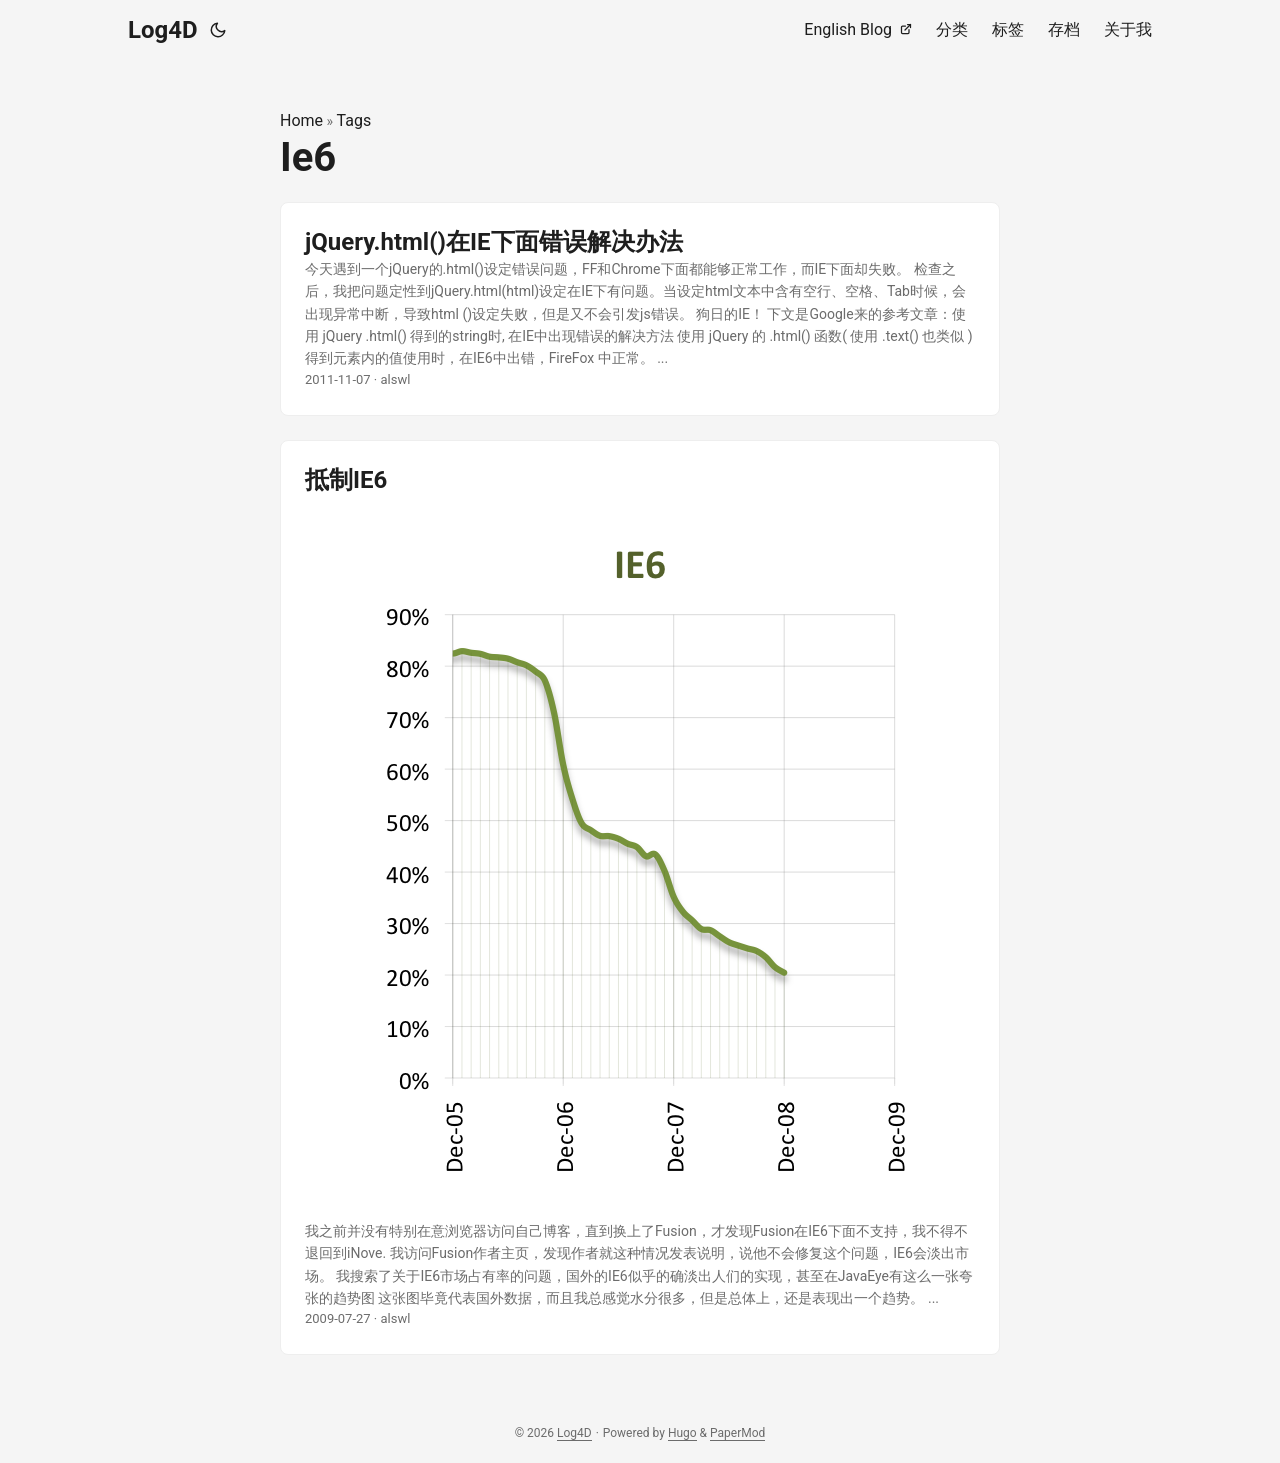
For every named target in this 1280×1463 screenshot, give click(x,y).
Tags (354, 120)
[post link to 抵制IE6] (640, 898)
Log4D (163, 30)
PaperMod (737, 1433)
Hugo (682, 1433)
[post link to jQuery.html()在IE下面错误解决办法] (640, 309)
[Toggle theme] (218, 30)
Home (301, 120)
